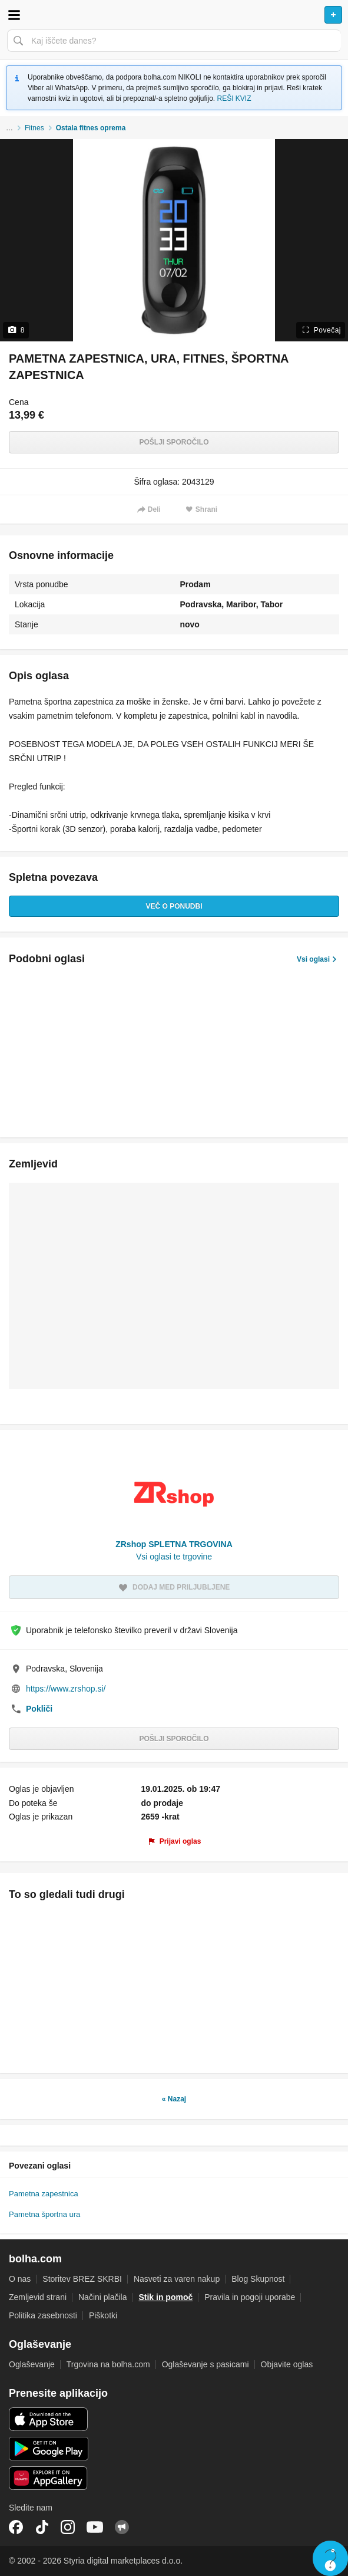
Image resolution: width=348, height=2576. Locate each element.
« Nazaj (174, 2099)
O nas (20, 2279)
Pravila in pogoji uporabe (249, 2297)
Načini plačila (102, 2297)
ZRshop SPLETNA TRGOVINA (174, 1544)
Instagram (68, 2527)
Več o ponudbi (173, 906)
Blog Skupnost (257, 2279)
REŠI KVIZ (234, 98)
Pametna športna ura (44, 2214)
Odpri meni (14, 14)
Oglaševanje (32, 2364)
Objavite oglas (287, 2364)
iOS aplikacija (48, 2419)
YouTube (95, 2527)
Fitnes (34, 128)
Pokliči (39, 1708)
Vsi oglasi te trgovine (174, 1556)
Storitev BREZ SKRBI (82, 2279)
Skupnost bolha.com (122, 2527)
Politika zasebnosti (43, 2315)
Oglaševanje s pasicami (205, 2364)
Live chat (330, 2558)
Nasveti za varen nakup (177, 2279)
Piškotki (103, 2315)
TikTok (42, 2527)
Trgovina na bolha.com (108, 2364)
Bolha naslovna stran (174, 14)
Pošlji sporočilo (173, 442)
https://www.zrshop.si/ (65, 1688)
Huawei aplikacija (48, 2478)
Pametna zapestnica (43, 2193)
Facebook (16, 2527)
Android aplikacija (48, 2448)
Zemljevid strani (38, 2297)
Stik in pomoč (165, 2297)
